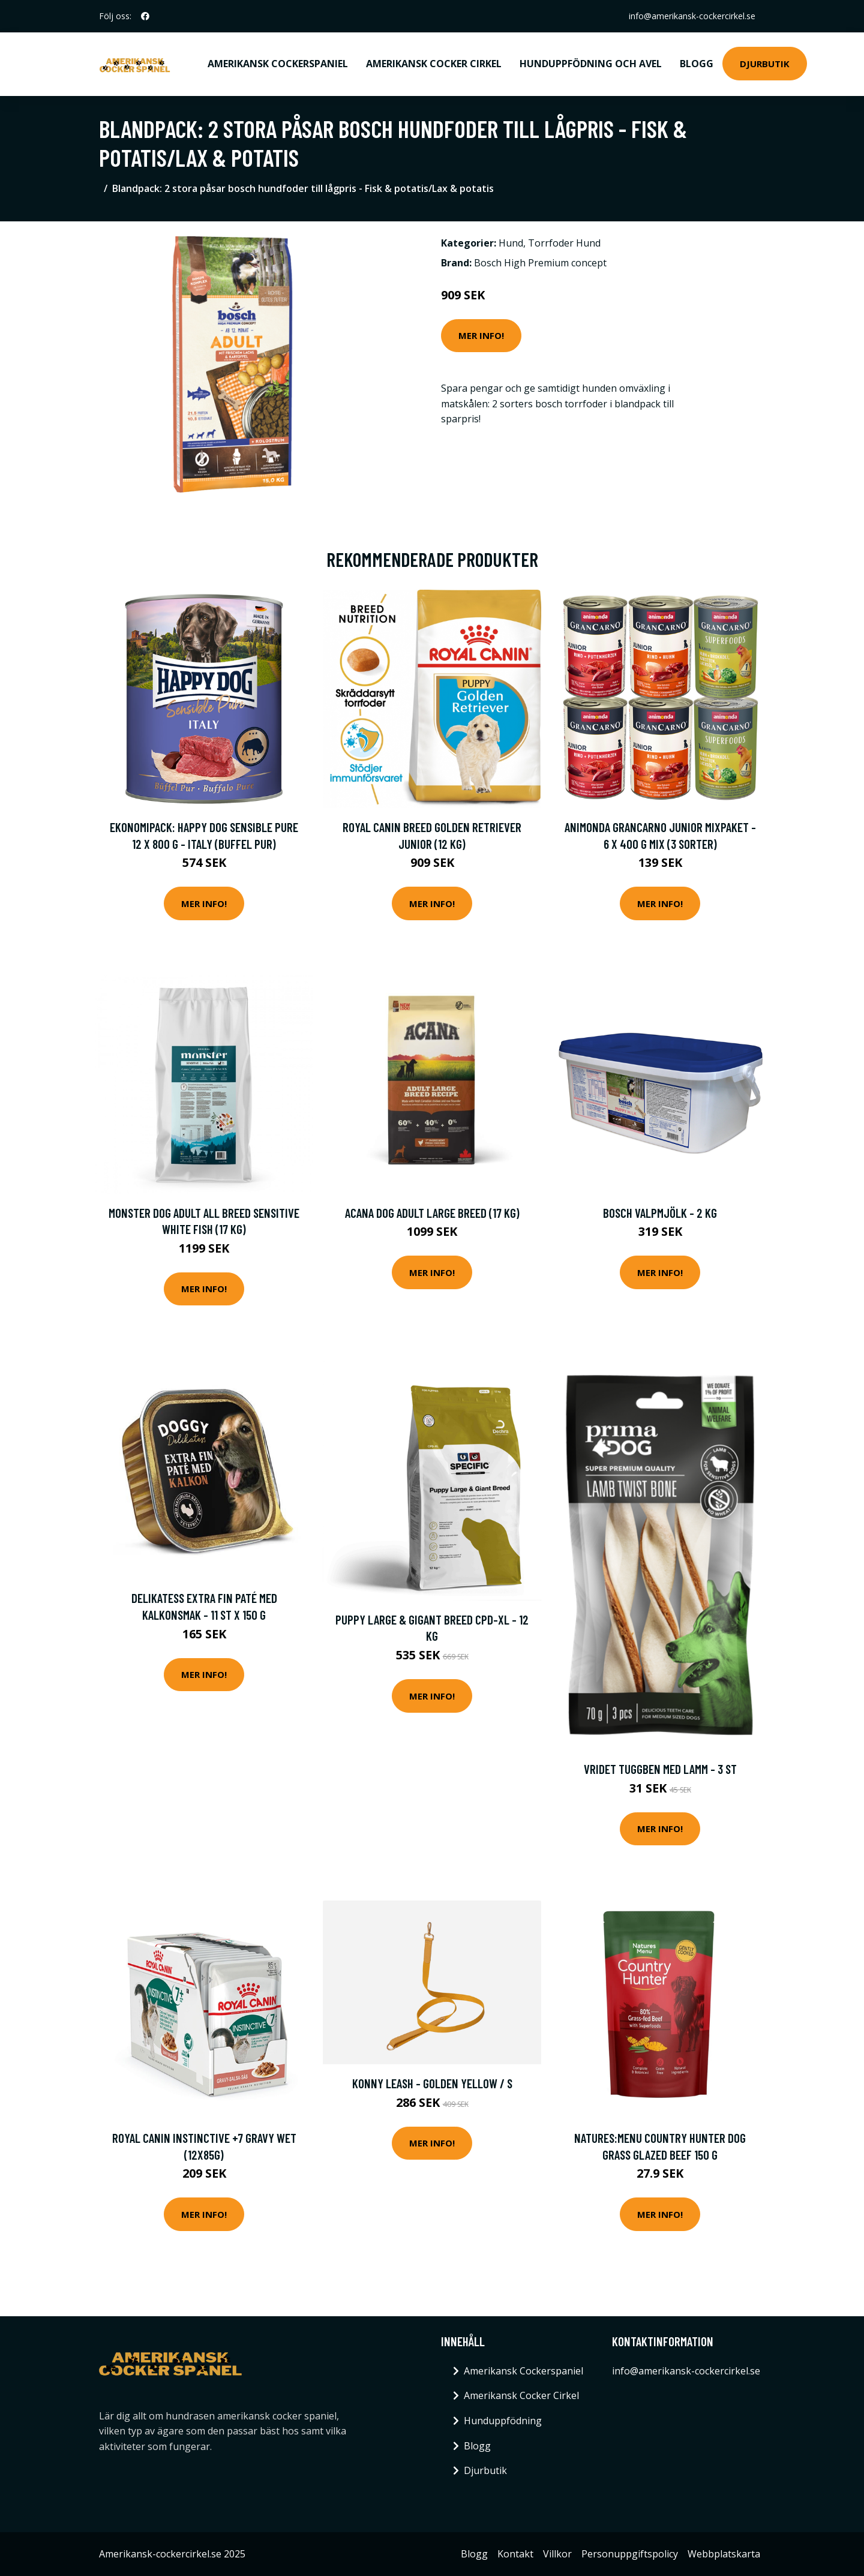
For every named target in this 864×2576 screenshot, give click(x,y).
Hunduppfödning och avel (591, 63)
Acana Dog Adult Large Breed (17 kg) (432, 1212)
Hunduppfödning (503, 2420)
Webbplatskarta (724, 2553)
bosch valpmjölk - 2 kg (660, 1212)
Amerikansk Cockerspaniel (278, 63)
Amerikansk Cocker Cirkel (434, 63)
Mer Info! (481, 335)
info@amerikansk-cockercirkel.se (692, 16)
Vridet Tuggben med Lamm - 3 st (660, 1768)
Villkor (557, 2553)
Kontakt (515, 2553)
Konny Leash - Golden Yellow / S (432, 2083)
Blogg (696, 63)
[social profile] (145, 16)
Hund (511, 243)
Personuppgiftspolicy (629, 2553)
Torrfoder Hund (564, 243)
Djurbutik (765, 64)
